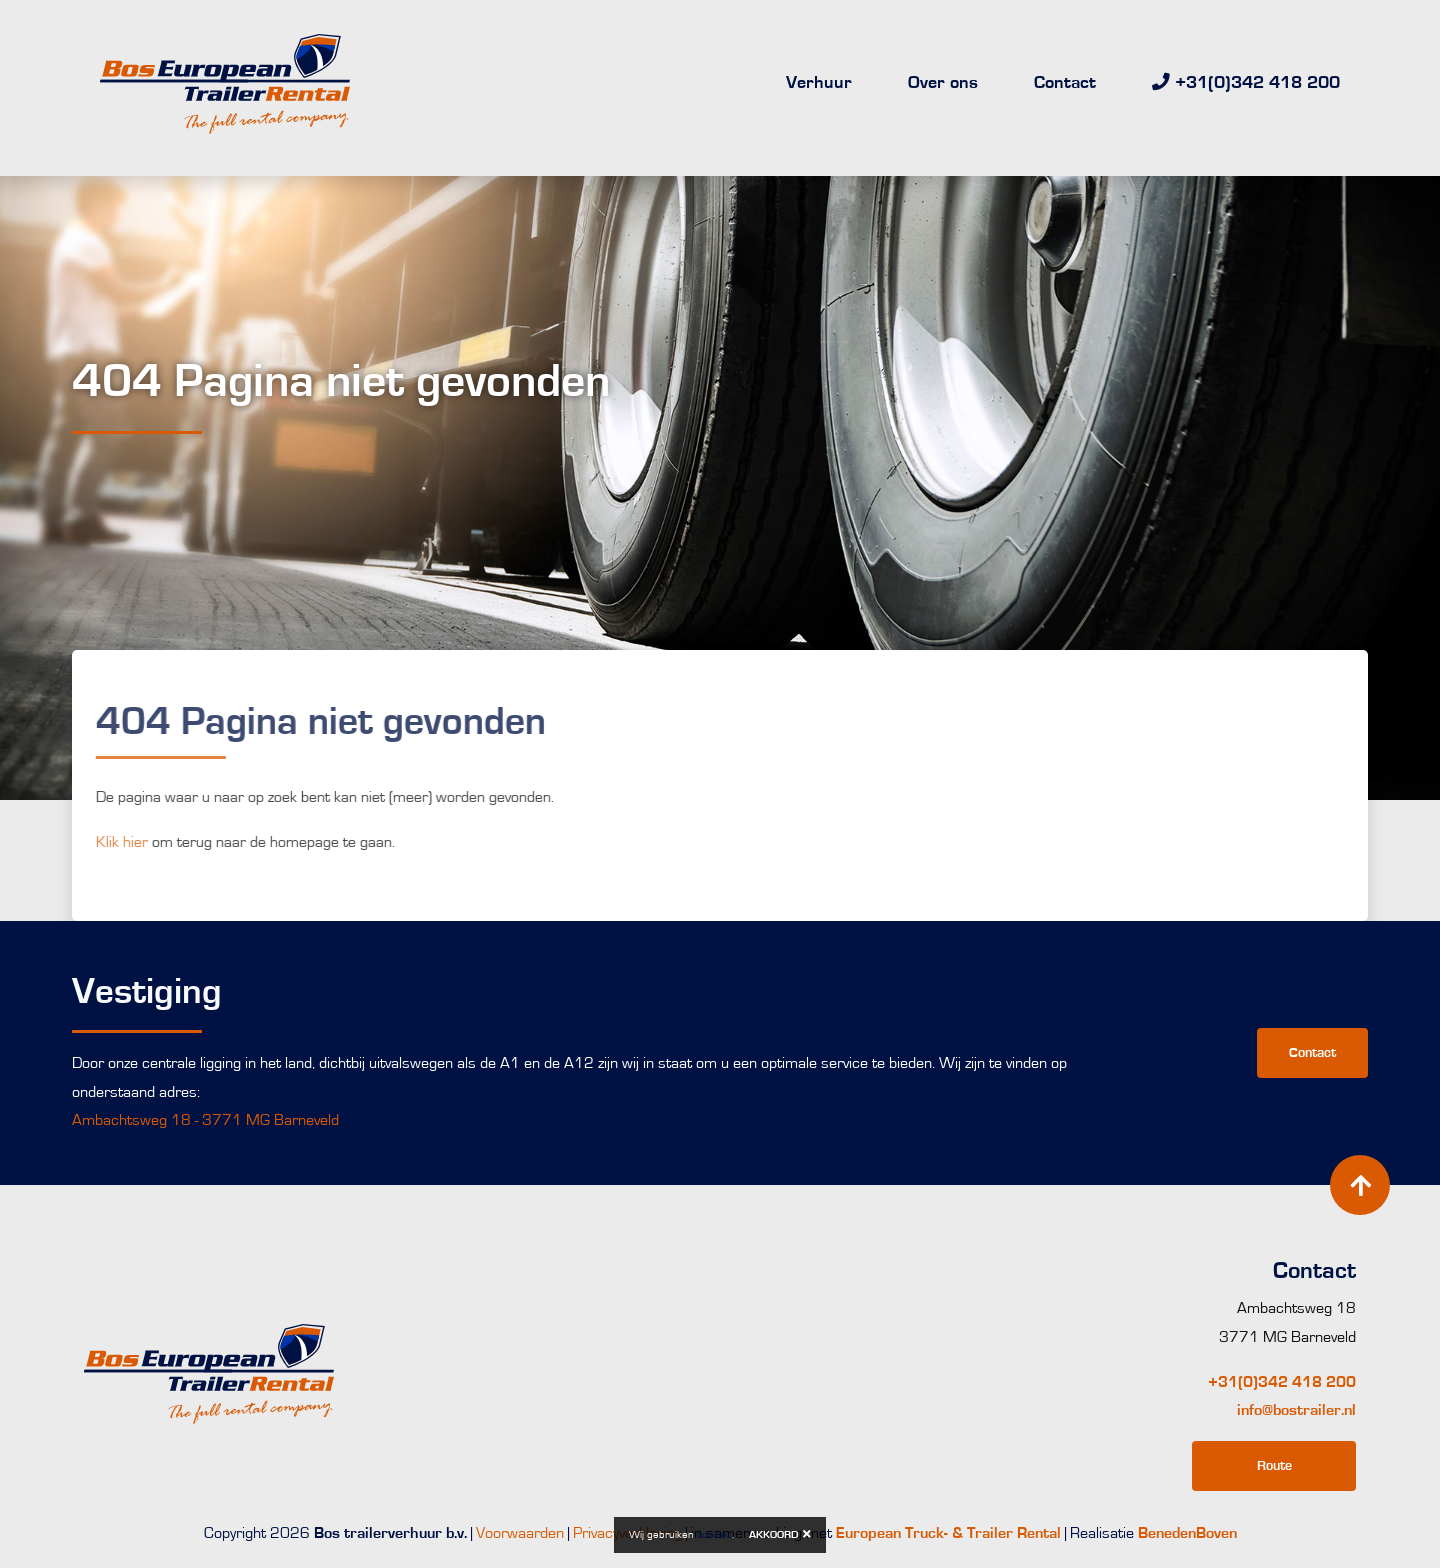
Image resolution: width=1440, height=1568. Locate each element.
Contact (1065, 83)
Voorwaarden (520, 1533)
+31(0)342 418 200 (1282, 1382)
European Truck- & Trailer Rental (948, 1533)
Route (1274, 1465)
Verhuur (819, 83)
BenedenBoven (1187, 1533)
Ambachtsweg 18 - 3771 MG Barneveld (205, 1120)
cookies (714, 1534)
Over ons (943, 83)
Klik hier (100, 842)
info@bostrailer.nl (1296, 1410)
